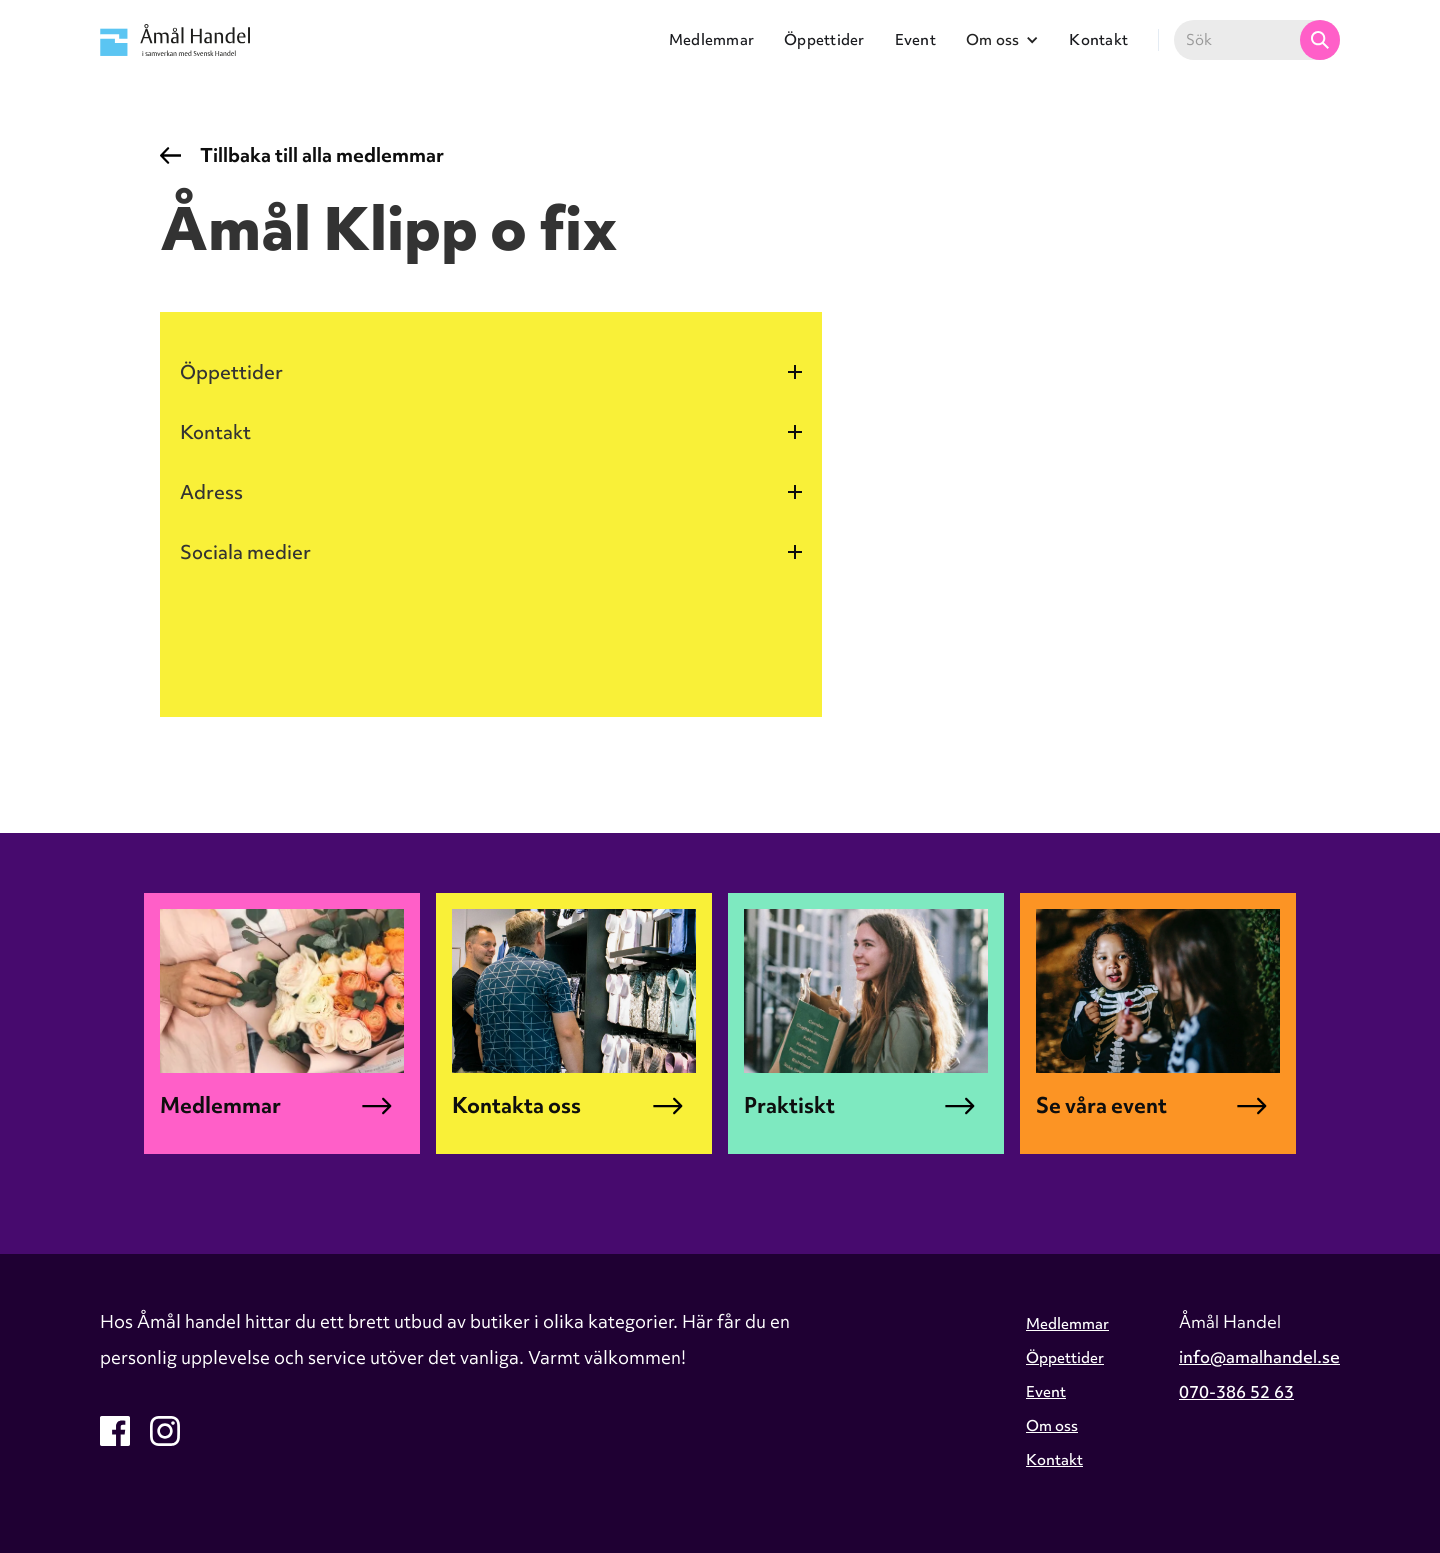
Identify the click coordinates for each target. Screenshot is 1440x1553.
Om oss (1052, 1426)
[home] (175, 39)
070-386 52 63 (1236, 1391)
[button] (1003, 40)
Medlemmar (711, 40)
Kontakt (1098, 40)
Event (915, 40)
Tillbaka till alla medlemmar (322, 155)
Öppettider (824, 40)
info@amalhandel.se (1259, 1356)
